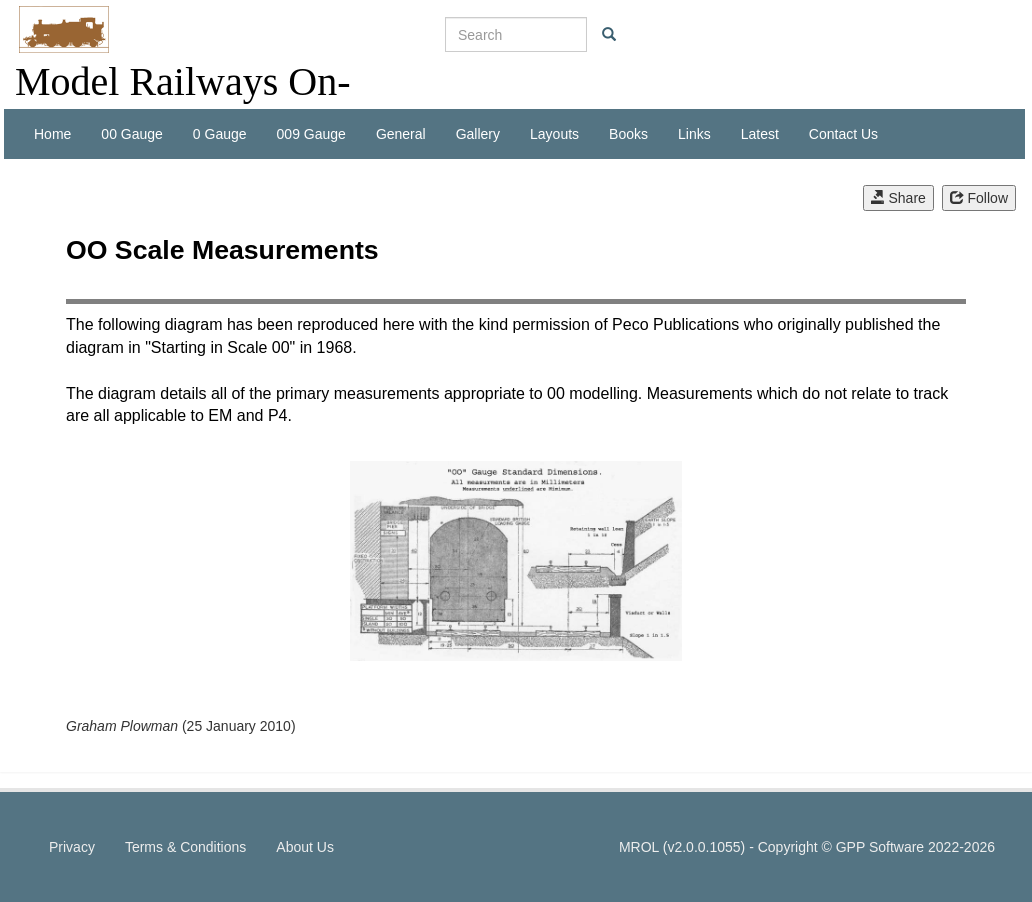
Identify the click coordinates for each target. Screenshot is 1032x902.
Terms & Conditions (185, 847)
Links (694, 134)
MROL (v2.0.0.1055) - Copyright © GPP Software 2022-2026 (807, 847)
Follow (979, 198)
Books (628, 134)
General (401, 134)
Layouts (554, 134)
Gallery (478, 134)
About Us (305, 847)
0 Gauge (220, 134)
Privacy (72, 847)
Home (52, 134)
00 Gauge (132, 134)
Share (898, 198)
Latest (760, 134)
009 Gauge (311, 134)
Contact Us (843, 134)
